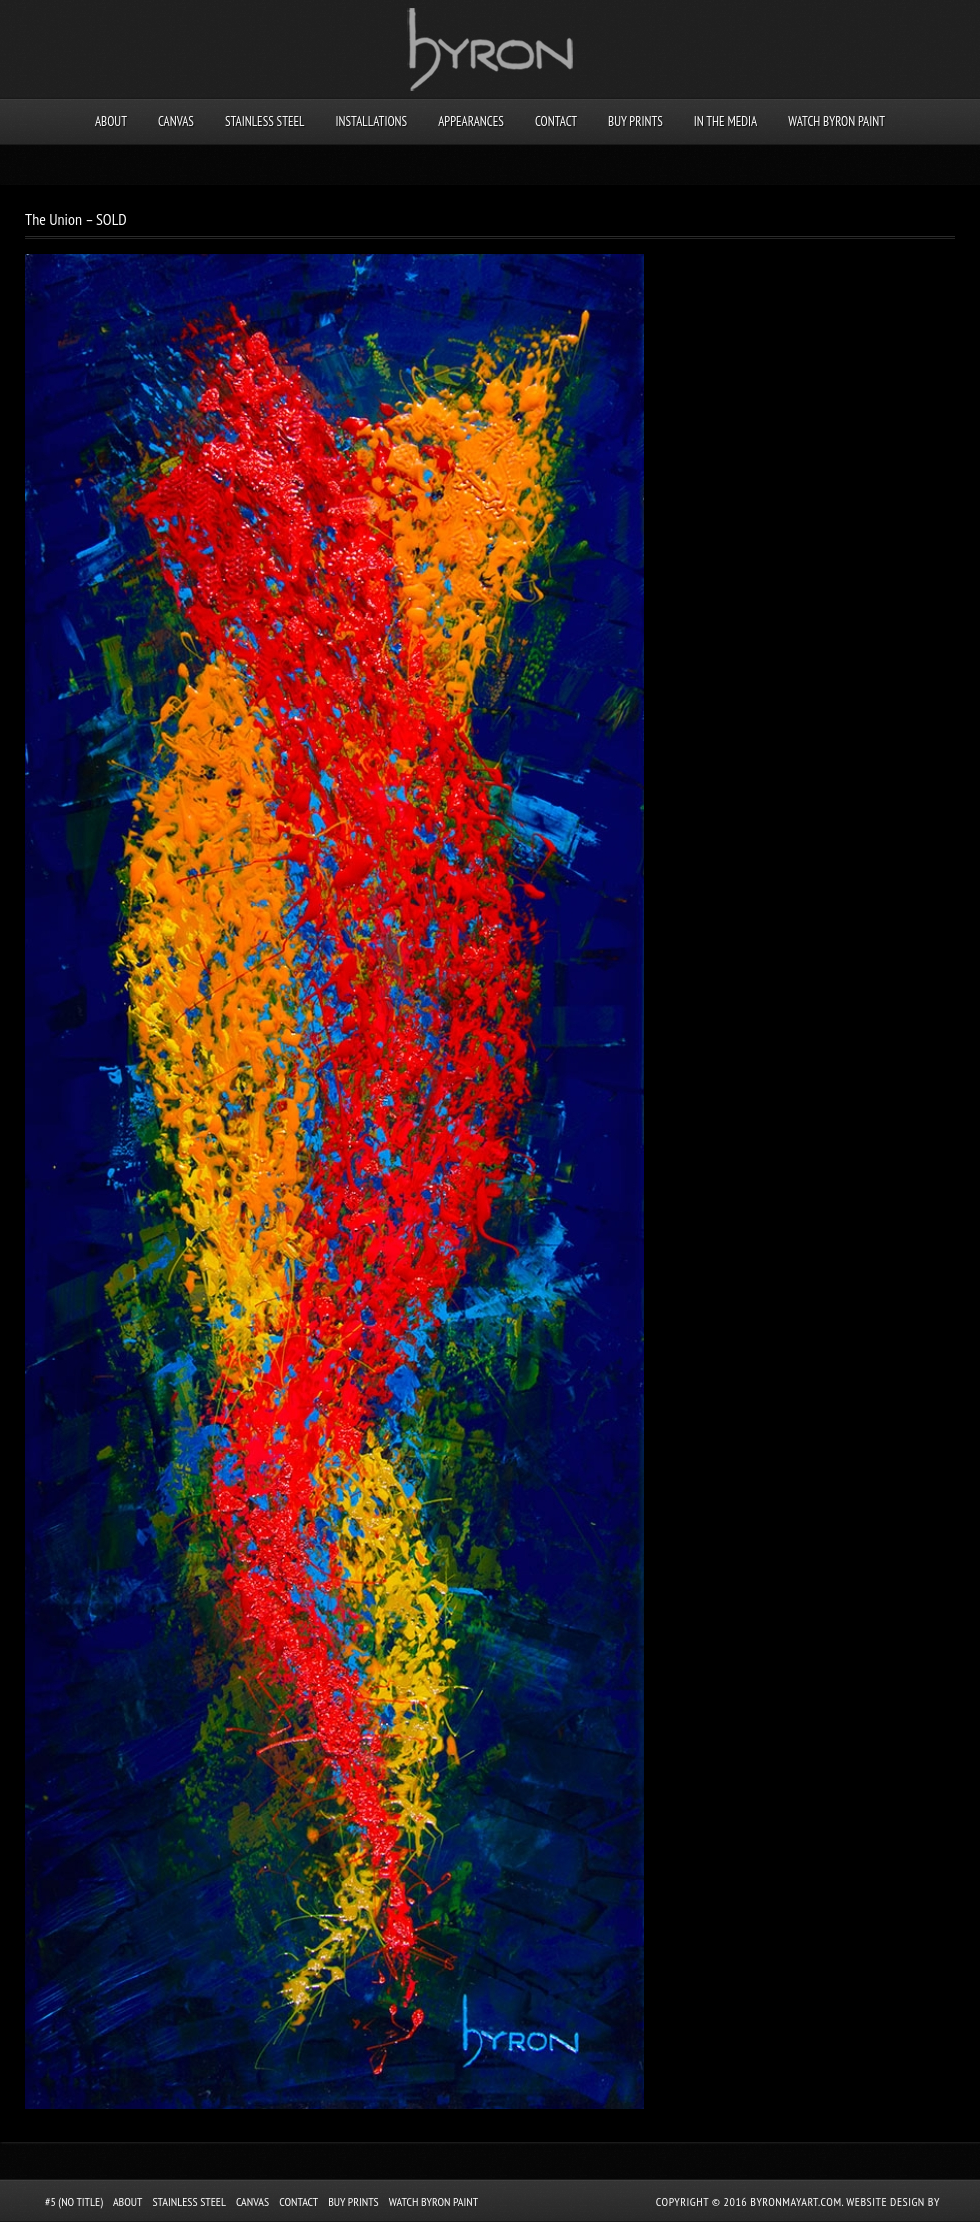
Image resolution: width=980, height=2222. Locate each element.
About (111, 121)
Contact (556, 121)
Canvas (176, 121)
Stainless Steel (265, 121)
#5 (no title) (74, 2201)
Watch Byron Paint (836, 121)
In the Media (725, 121)
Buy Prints (635, 121)
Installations (371, 121)
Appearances (471, 121)
